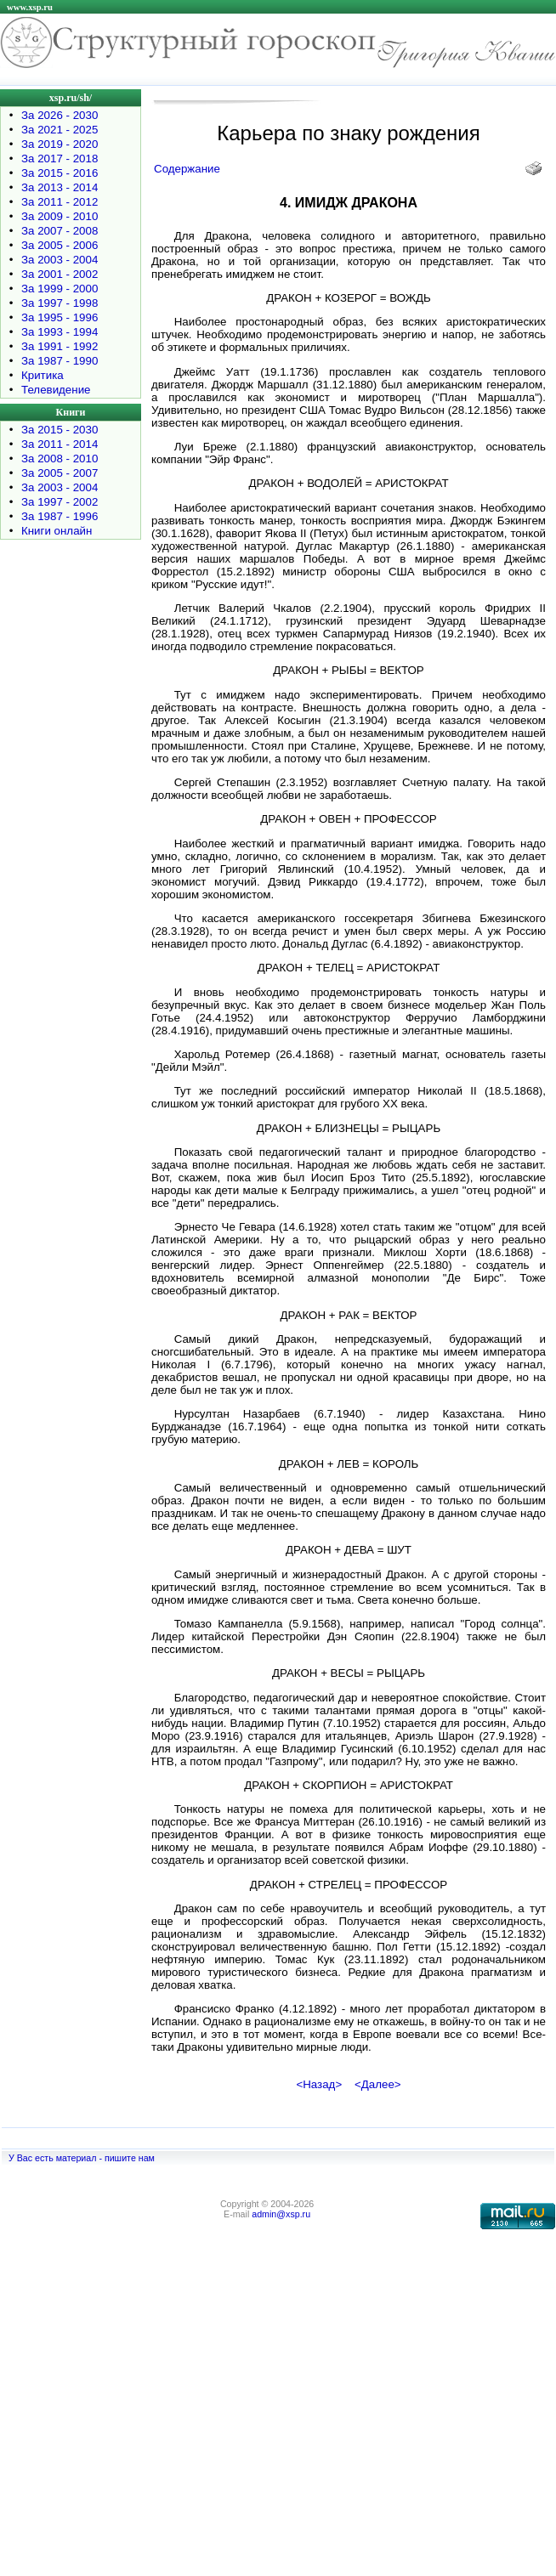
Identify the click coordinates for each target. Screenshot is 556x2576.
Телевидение (56, 389)
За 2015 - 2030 (59, 429)
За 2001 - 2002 (59, 274)
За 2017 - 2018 (59, 158)
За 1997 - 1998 (59, 303)
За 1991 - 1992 (59, 346)
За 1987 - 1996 (59, 516)
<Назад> (319, 2084)
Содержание (187, 168)
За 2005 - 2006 (59, 245)
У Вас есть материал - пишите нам (82, 2158)
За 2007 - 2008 (59, 230)
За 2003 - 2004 (59, 259)
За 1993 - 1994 (59, 332)
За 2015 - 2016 (59, 173)
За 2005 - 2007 (59, 473)
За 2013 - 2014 (59, 187)
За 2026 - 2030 (59, 115)
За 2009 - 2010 (59, 216)
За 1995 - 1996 (59, 317)
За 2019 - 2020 (59, 144)
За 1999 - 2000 (59, 288)
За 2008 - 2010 (59, 458)
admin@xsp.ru (281, 2214)
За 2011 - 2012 (59, 201)
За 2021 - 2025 (59, 129)
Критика (42, 375)
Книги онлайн (56, 530)
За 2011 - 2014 (59, 444)
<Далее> (378, 2084)
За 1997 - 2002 (59, 501)
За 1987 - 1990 (59, 360)
